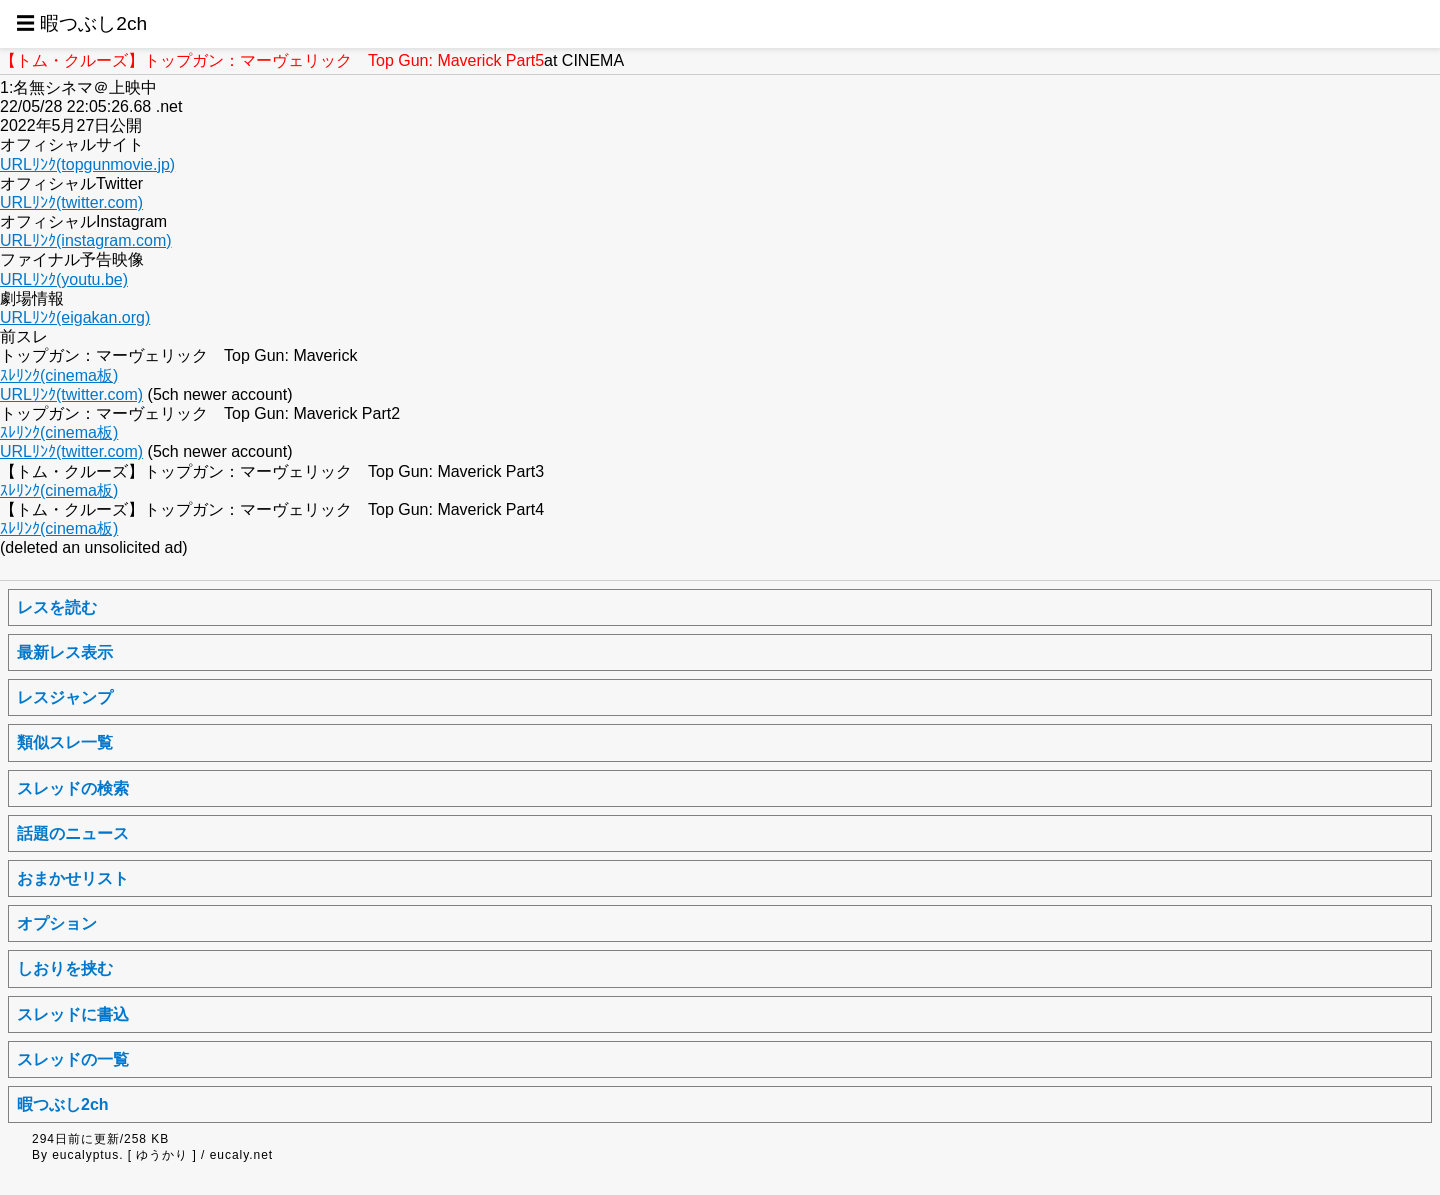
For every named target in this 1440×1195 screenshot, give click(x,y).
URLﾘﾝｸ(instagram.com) (86, 240)
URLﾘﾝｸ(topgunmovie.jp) (87, 164)
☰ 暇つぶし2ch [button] (81, 23)
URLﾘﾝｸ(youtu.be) (64, 279)
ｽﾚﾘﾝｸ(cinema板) (59, 375)
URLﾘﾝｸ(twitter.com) (71, 202)
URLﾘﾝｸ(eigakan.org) (75, 317)
